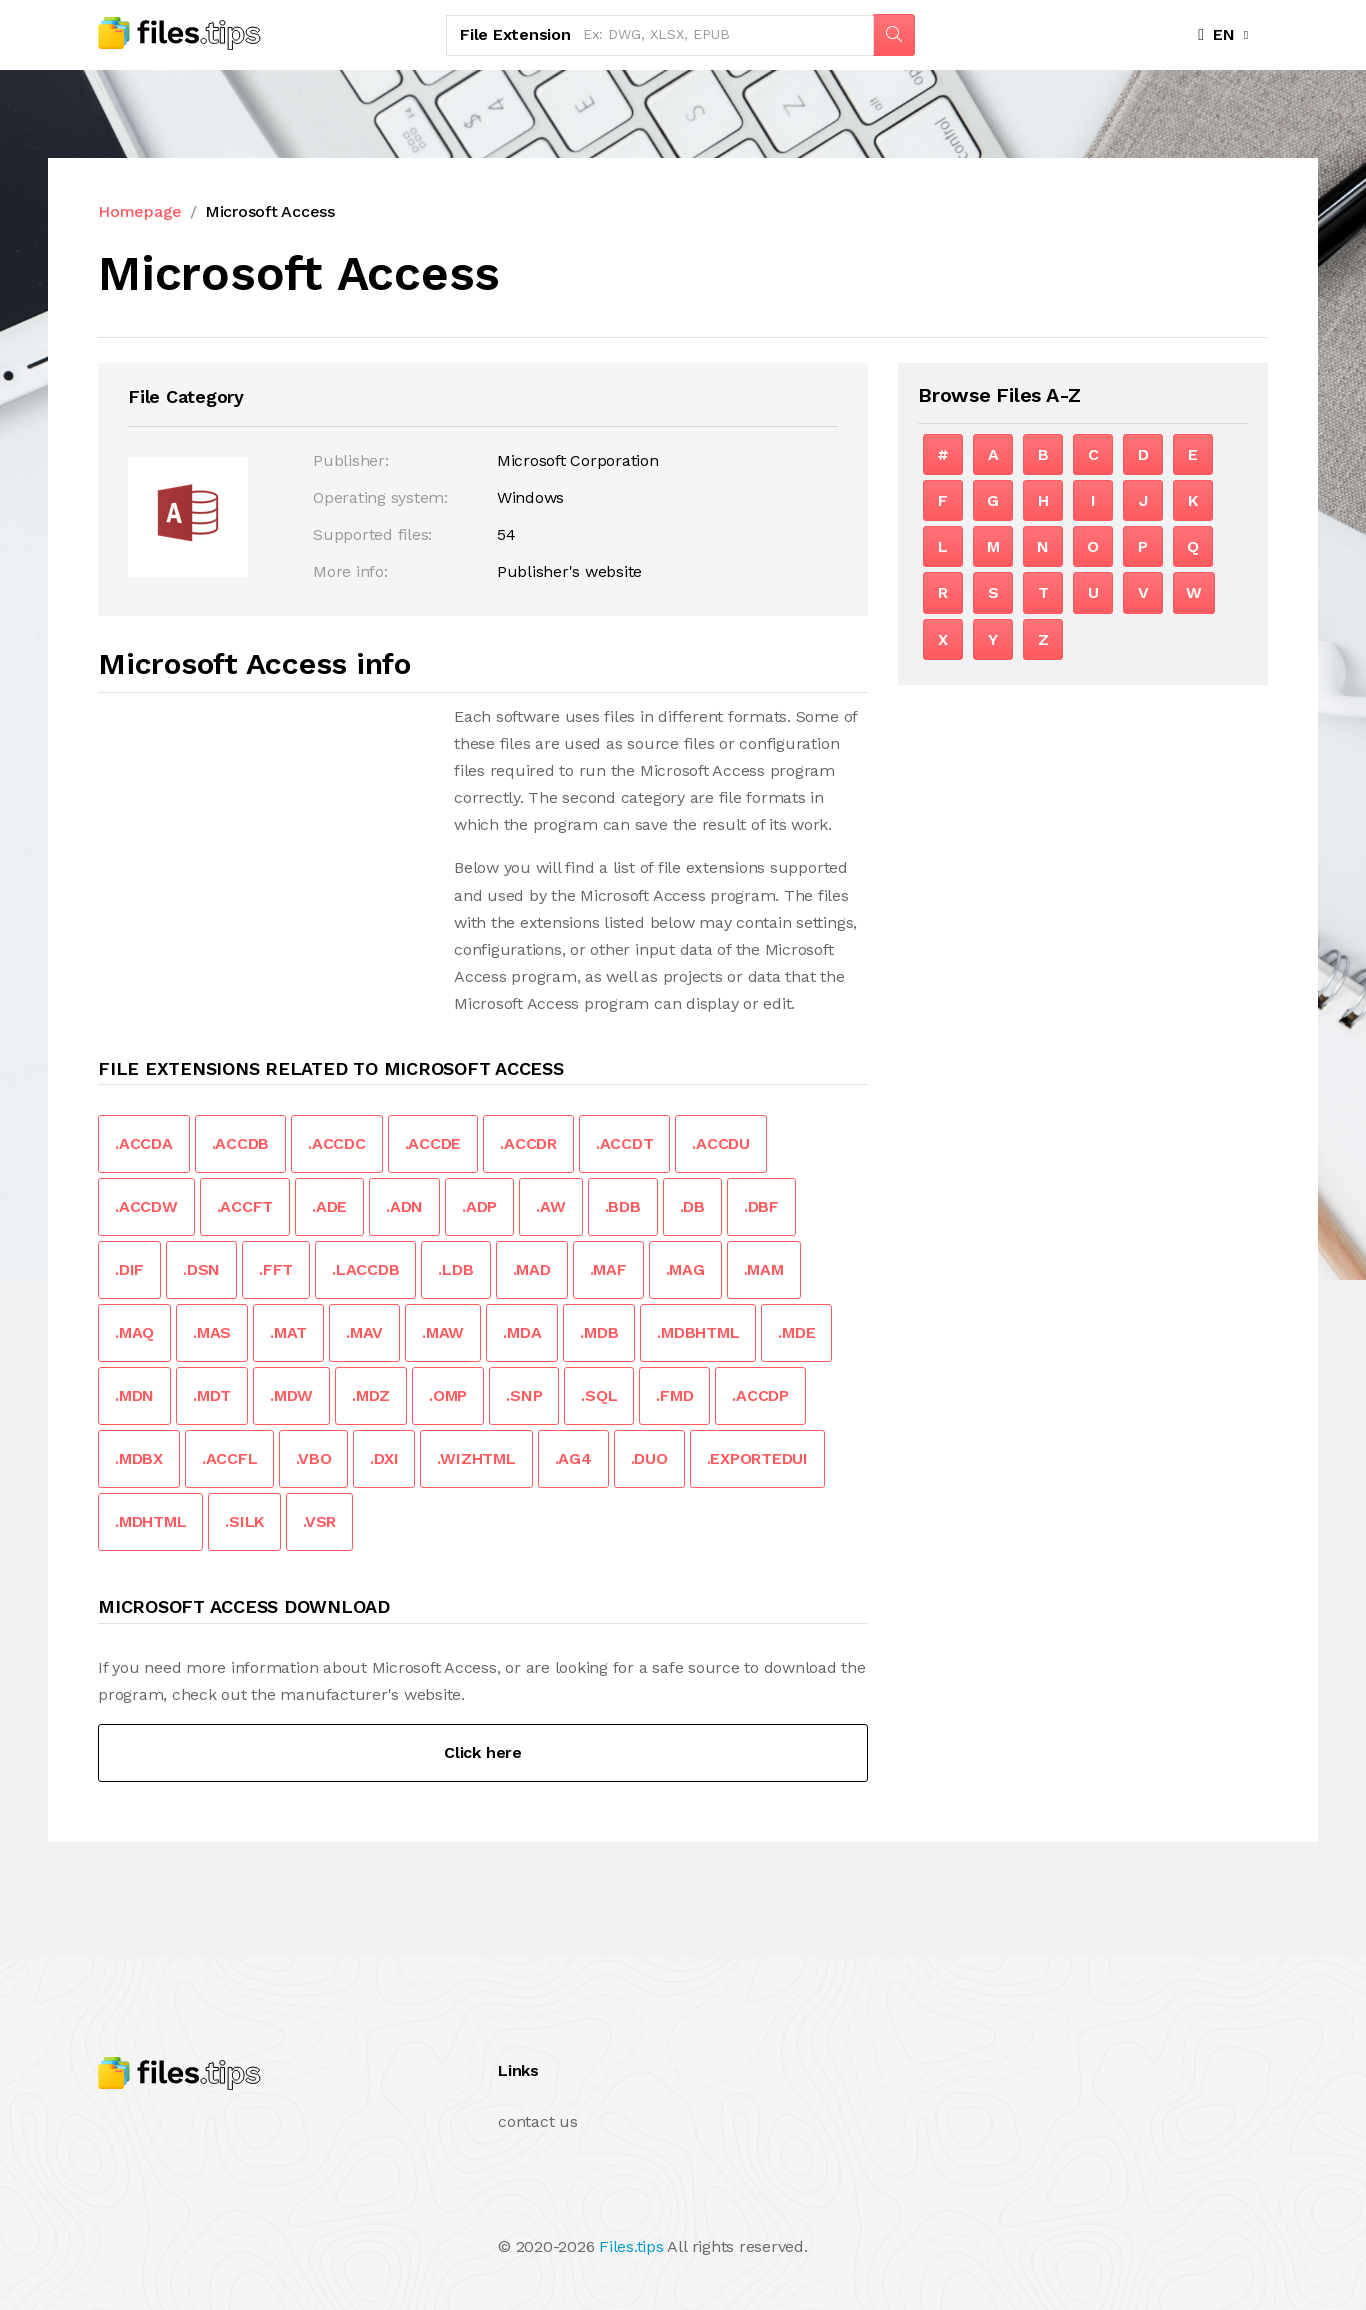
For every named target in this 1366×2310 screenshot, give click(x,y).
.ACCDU (721, 1143)
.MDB (599, 1332)
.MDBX (139, 1458)
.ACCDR (528, 1143)
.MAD (532, 1269)
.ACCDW (146, 1206)
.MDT (212, 1395)
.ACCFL (230, 1458)
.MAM (764, 1269)
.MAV (364, 1332)
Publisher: (351, 460)
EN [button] (1216, 34)
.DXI (384, 1458)
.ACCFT (245, 1206)
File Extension (515, 34)
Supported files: (372, 534)
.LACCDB (365, 1269)
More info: (350, 571)
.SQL (599, 1395)
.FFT (276, 1269)
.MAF (608, 1269)
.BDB (623, 1206)
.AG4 (573, 1458)
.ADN (404, 1206)
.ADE (329, 1206)
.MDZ (371, 1395)
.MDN (134, 1395)
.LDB (455, 1269)
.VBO (313, 1458)
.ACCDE (433, 1143)
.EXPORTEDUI (757, 1458)
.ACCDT (625, 1143)
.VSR (319, 1521)
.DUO (649, 1458)
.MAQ (134, 1332)
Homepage (140, 211)
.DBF (761, 1206)
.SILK (244, 1521)
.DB (692, 1206)
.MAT (288, 1332)
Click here (483, 1752)
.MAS (212, 1332)
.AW (550, 1206)
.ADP (479, 1206)
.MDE (796, 1332)
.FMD (674, 1395)
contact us (538, 2121)
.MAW (443, 1332)
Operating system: (380, 497)
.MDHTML (150, 1521)
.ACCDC (337, 1143)
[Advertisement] (266, 843)
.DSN (201, 1269)
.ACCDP (760, 1395)
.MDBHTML (698, 1332)
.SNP (524, 1395)
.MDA (522, 1332)
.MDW (291, 1395)
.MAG (685, 1269)
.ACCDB (241, 1143)
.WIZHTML (476, 1458)
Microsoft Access (270, 211)
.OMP (448, 1395)
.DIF (129, 1269)
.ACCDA (144, 1143)
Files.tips (631, 2246)
